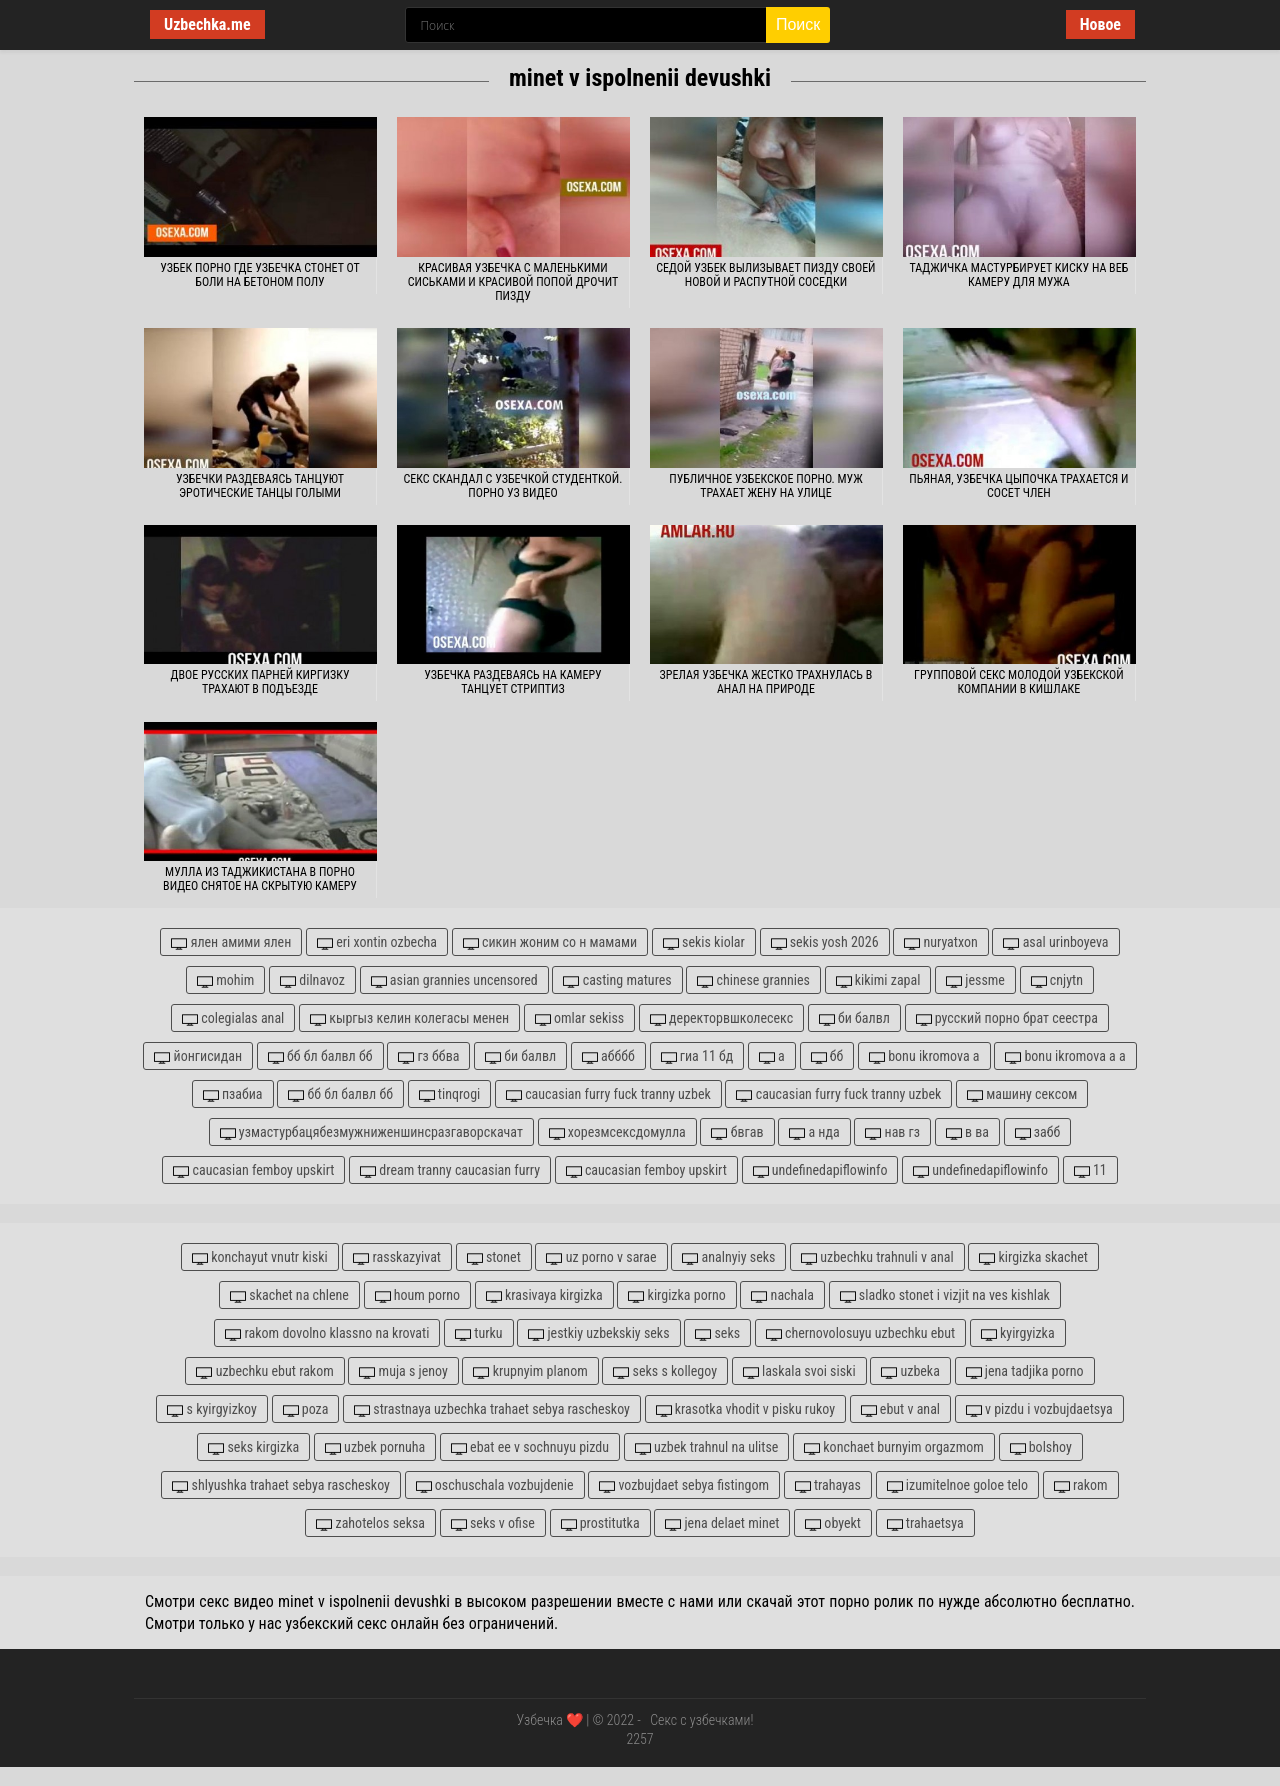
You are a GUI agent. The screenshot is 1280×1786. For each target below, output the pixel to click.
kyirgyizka (1018, 1333)
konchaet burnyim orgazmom (894, 1447)
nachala (782, 1295)
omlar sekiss (579, 1018)
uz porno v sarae (601, 1257)
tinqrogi (450, 1094)
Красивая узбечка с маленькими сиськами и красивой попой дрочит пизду (513, 282)
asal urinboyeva (1055, 942)
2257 (639, 1739)
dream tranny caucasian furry (450, 1170)
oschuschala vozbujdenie (495, 1485)
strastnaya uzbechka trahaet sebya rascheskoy (492, 1409)
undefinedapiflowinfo (820, 1170)
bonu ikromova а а (1065, 1056)
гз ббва (428, 1056)
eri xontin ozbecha (377, 942)
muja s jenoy (403, 1371)
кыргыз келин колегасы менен (409, 1018)
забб (1038, 1132)
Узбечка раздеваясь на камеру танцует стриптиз (512, 682)
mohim (225, 980)
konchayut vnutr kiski (260, 1257)
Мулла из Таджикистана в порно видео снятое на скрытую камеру (260, 879)
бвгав (737, 1132)
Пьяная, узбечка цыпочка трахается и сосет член (1018, 486)
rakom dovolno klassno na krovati (327, 1333)
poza (306, 1409)
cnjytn (1057, 980)
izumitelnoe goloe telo (958, 1485)
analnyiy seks (728, 1257)
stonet (494, 1257)
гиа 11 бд (697, 1056)
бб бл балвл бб (320, 1056)
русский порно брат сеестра (1007, 1018)
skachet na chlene (289, 1295)
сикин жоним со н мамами (550, 942)
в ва (967, 1132)
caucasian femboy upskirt (253, 1170)
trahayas (828, 1485)
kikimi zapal (878, 980)
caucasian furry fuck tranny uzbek (608, 1094)
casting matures (617, 980)
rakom (1081, 1485)
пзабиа (233, 1094)
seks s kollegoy (665, 1371)
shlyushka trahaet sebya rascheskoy (281, 1485)
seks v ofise (493, 1523)
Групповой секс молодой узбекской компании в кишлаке (1019, 682)
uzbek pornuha (375, 1447)
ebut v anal (900, 1409)
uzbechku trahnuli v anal (877, 1257)
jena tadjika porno (1025, 1371)
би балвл (854, 1018)
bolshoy (1041, 1447)
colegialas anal (233, 1018)
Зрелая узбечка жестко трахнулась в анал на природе (766, 682)
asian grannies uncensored (454, 980)
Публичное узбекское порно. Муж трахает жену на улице (765, 486)
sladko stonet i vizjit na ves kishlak (945, 1295)
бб (827, 1056)
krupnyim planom (530, 1371)
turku (478, 1333)
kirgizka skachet (1033, 1257)
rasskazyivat (397, 1257)
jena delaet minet (722, 1523)
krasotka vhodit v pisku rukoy (745, 1409)
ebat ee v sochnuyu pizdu (530, 1447)
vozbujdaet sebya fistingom (684, 1485)
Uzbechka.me (207, 24)
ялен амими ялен (231, 942)
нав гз (892, 1132)
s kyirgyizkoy (211, 1409)
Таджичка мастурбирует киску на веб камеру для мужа (1019, 275)
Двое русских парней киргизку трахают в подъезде (260, 682)
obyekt (833, 1523)
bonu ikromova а (924, 1056)
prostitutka (600, 1523)
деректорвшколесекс (721, 1018)
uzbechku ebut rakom (264, 1371)
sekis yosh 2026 (825, 942)
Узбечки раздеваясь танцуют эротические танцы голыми (260, 486)
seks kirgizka (253, 1447)
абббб (608, 1056)
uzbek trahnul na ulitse (707, 1447)
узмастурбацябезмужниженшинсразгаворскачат (371, 1132)
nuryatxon (941, 942)
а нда (814, 1132)
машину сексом (1022, 1094)
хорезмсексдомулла (617, 1132)
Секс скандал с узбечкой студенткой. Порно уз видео (513, 486)
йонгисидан (198, 1056)
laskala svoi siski (799, 1371)
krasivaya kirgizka (544, 1295)
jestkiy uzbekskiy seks (598, 1333)
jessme (975, 980)
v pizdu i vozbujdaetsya (1039, 1409)
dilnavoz (312, 980)
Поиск (798, 24)
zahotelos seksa (370, 1523)
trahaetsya (925, 1523)
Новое (1100, 24)
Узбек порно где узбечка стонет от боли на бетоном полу (260, 275)
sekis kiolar (704, 942)
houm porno (418, 1295)
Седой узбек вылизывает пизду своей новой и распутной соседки (765, 275)
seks (717, 1333)
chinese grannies (753, 980)
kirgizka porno (676, 1295)
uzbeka (910, 1371)
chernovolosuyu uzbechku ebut (860, 1333)
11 (1090, 1170)
